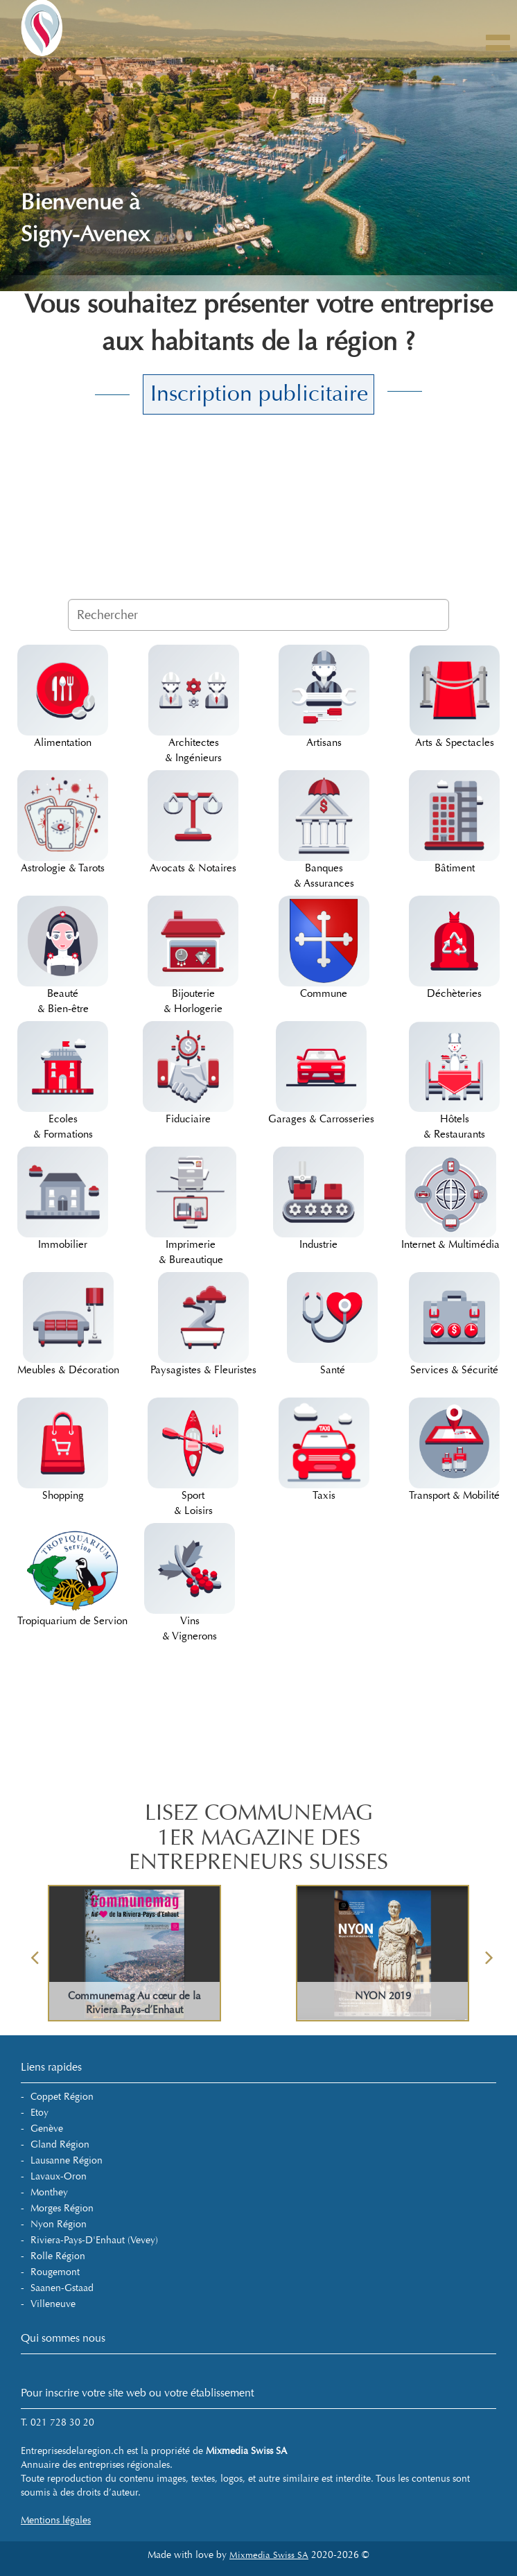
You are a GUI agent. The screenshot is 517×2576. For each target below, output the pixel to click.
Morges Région (62, 2208)
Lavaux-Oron (58, 2176)
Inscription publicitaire (259, 394)
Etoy (39, 2112)
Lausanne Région (66, 2160)
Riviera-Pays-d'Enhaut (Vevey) (94, 2240)
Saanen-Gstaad (62, 2288)
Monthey (49, 2192)
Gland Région (59, 2144)
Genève (46, 2128)
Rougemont (55, 2272)
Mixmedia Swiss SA (268, 2555)
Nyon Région (58, 2224)
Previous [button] (35, 1953)
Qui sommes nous (63, 2337)
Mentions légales (56, 2520)
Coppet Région (62, 2097)
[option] (134, 1953)
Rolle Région (57, 2256)
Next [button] (489, 1953)
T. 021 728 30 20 (57, 2422)
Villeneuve (53, 2304)
